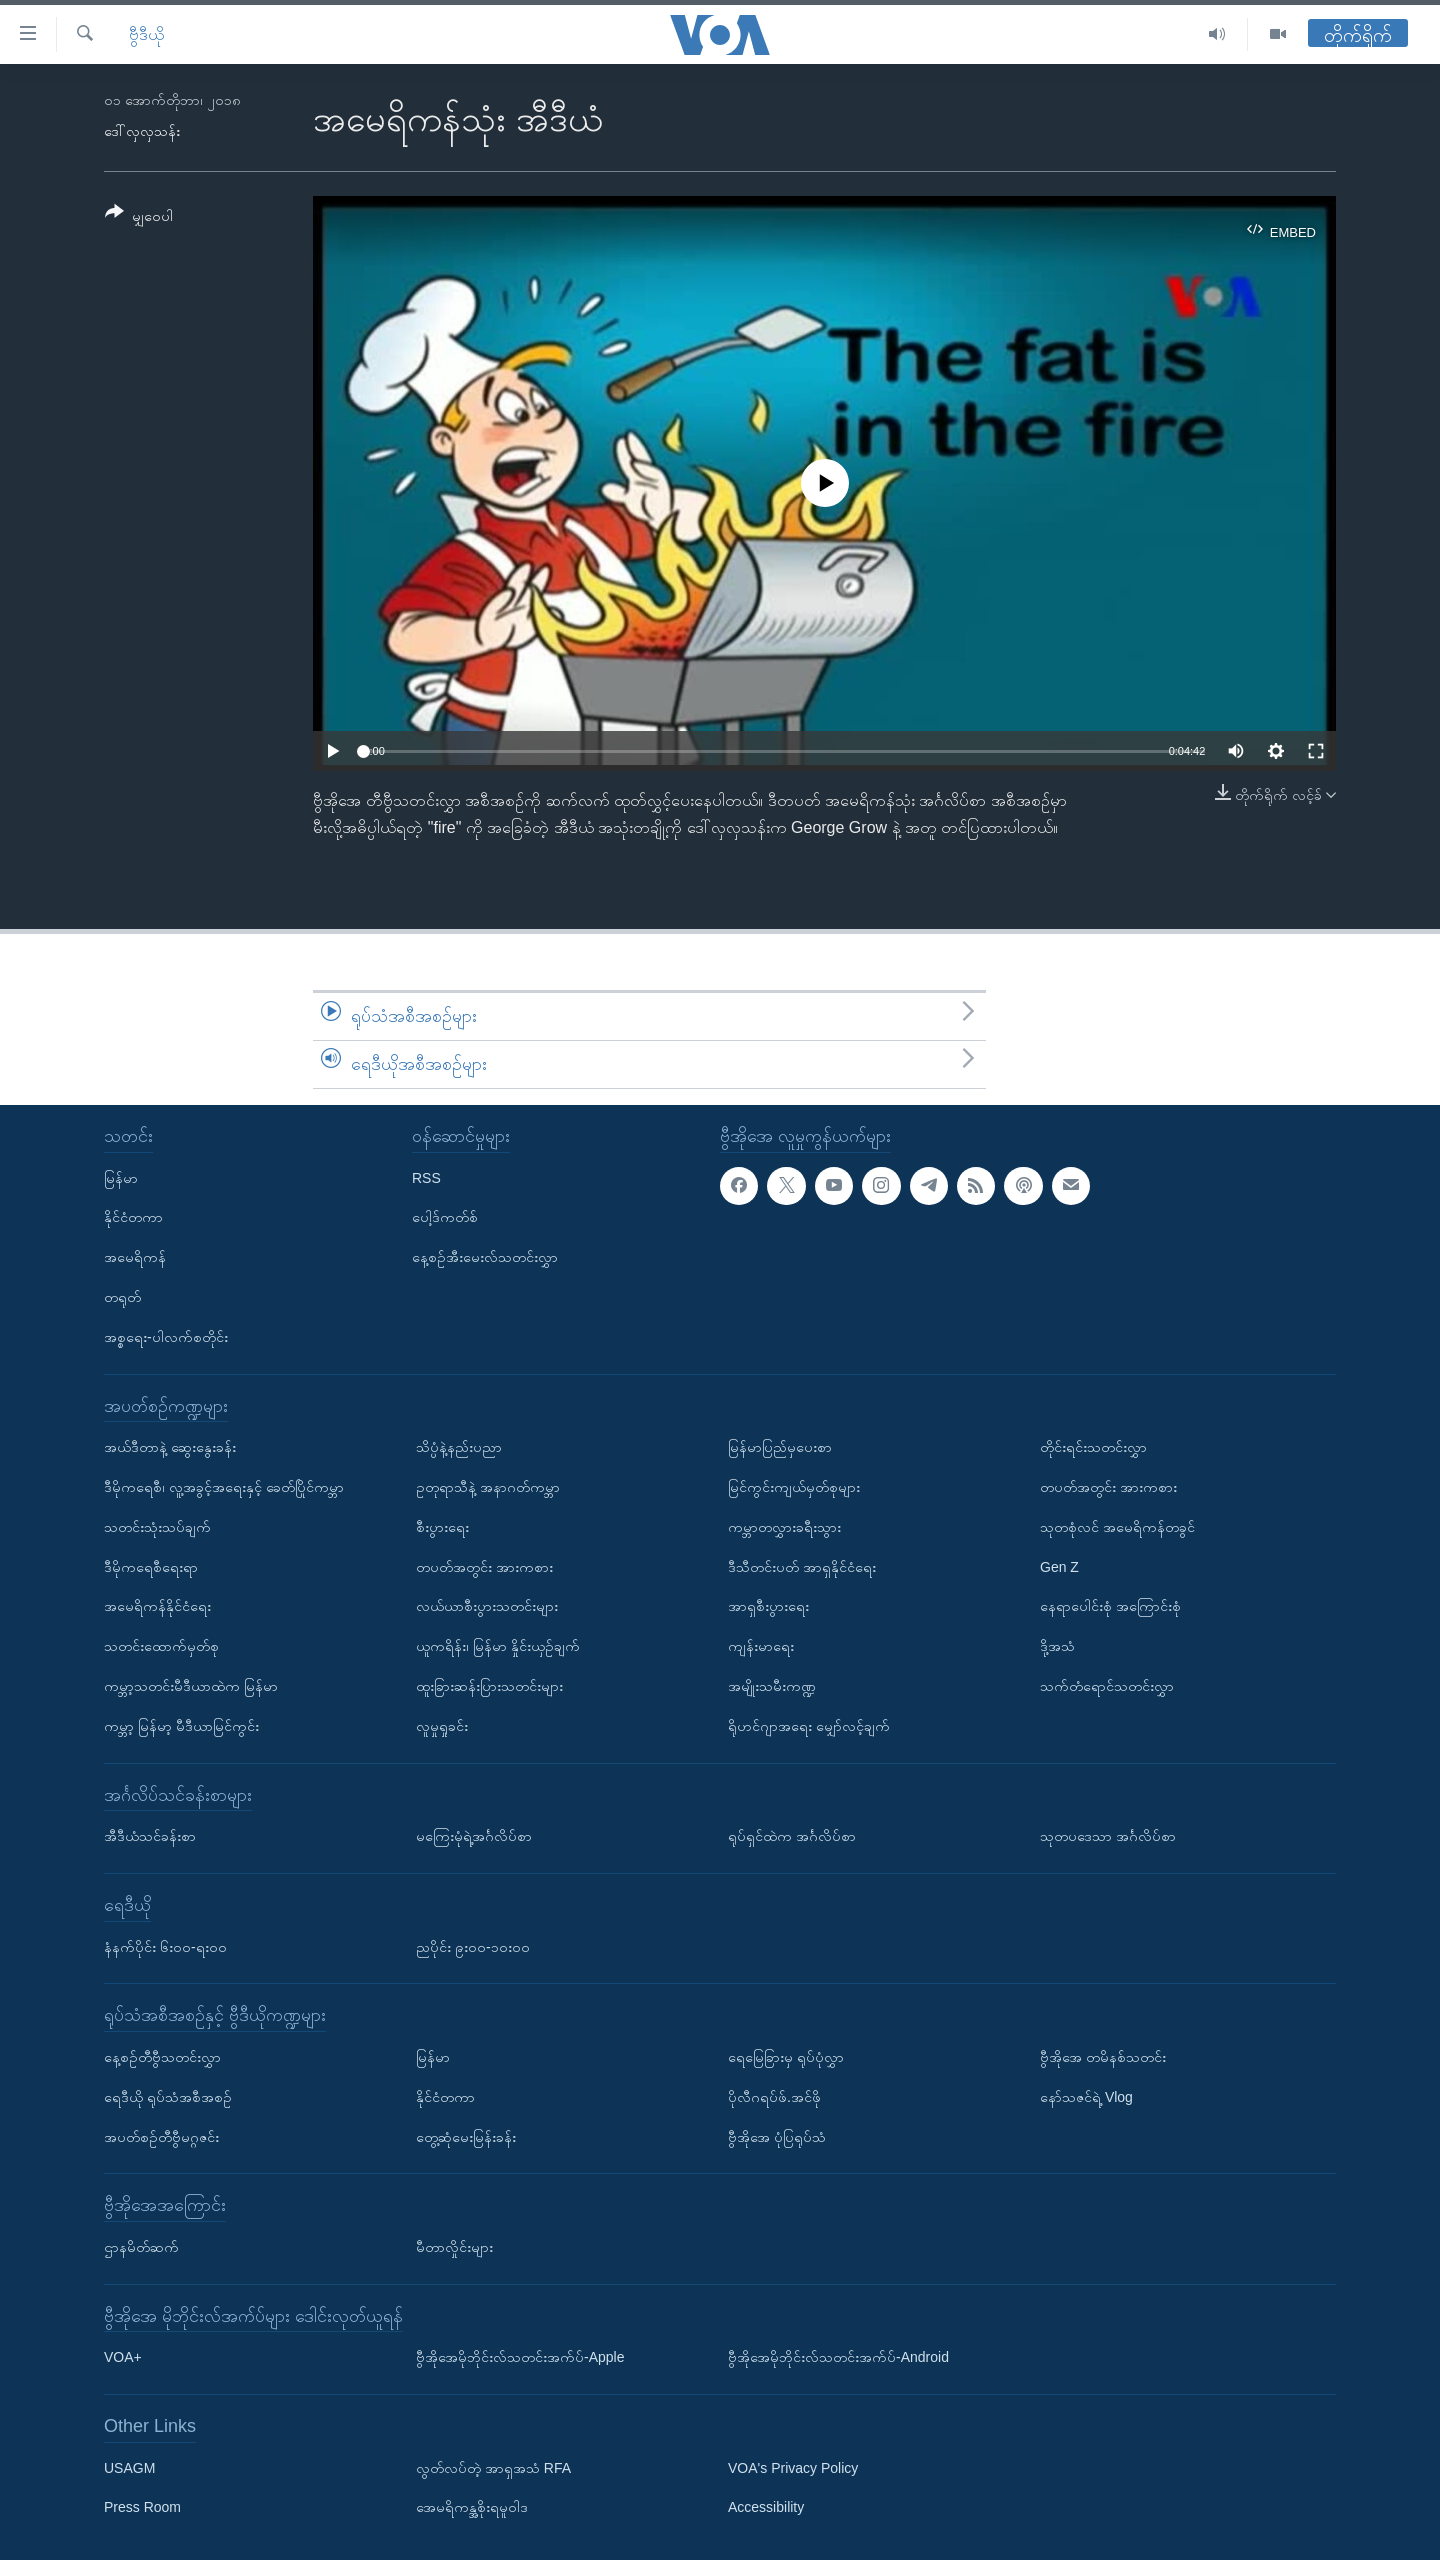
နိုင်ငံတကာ (133, 1217)
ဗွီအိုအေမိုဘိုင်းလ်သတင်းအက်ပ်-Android (838, 2357)
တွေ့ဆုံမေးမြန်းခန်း (466, 2136)
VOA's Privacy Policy (793, 2467)
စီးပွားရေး (442, 1526)
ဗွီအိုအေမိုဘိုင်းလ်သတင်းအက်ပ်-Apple (520, 2357)
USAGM (129, 2467)
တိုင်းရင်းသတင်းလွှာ (1093, 1447)
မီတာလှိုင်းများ (454, 2246)
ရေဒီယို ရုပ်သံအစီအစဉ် (168, 2096)
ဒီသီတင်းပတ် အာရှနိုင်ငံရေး (802, 1566)
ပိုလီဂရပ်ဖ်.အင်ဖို (774, 2096)
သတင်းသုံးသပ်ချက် (157, 1526)
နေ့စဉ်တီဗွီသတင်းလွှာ (162, 2057)
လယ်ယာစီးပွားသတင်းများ (487, 1606)
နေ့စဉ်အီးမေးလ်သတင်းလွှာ (485, 1257)
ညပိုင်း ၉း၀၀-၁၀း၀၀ (473, 1946)
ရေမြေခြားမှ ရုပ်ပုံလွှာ (786, 2057)
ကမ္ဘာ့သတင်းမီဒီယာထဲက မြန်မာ (191, 1686)
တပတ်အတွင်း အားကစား (484, 1566)
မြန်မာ (121, 1177)
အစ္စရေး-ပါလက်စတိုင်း (166, 1336)
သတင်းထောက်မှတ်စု (161, 1646)
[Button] (139, 217)
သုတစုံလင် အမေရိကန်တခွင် (1117, 1526)
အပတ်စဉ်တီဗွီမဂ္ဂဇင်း (161, 2136)
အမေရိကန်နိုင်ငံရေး (157, 1606)
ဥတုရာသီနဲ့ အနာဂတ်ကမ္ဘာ (488, 1487)
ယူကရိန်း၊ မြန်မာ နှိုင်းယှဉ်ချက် (498, 1646)
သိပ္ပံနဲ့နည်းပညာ (459, 1447)
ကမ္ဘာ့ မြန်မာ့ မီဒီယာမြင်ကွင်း (181, 1725)
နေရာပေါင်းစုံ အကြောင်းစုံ (1110, 1606)
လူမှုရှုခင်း (442, 1725)
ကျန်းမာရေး (761, 1646)
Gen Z (1059, 1566)
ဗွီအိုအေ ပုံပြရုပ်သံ (777, 2136)
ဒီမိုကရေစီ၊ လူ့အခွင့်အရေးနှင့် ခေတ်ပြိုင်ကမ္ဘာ (224, 1487)
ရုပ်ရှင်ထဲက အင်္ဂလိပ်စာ (792, 1836)
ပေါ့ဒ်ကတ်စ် (445, 1217)
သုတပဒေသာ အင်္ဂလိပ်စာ (1108, 1836)
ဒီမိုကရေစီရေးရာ (151, 1566)
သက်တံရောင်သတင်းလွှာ (1107, 1686)
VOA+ (123, 2357)
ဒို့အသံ (1057, 1646)
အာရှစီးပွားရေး (768, 1606)
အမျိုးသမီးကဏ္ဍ (772, 1686)
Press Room (142, 2507)
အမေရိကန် (135, 1257)
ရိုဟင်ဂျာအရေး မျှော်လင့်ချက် (809, 1725)
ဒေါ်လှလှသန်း (142, 131)
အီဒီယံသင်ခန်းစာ (150, 1836)
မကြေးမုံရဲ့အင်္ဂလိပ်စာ (474, 1836)
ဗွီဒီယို (146, 34)
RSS (426, 1177)
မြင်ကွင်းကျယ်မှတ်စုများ (794, 1487)
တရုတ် (122, 1297)
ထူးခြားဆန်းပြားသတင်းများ (489, 1686)
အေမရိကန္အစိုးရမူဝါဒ (472, 2507)
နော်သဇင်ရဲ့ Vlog (1086, 2096)
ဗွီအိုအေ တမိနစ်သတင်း (1103, 2057)
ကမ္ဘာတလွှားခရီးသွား (784, 1526)
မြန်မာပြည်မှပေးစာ (780, 1447)
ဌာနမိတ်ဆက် (141, 2246)
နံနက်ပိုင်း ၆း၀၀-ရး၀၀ (165, 1946)
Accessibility (766, 2507)
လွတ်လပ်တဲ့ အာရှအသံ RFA (493, 2467)
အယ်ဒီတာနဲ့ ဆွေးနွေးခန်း (170, 1447)
